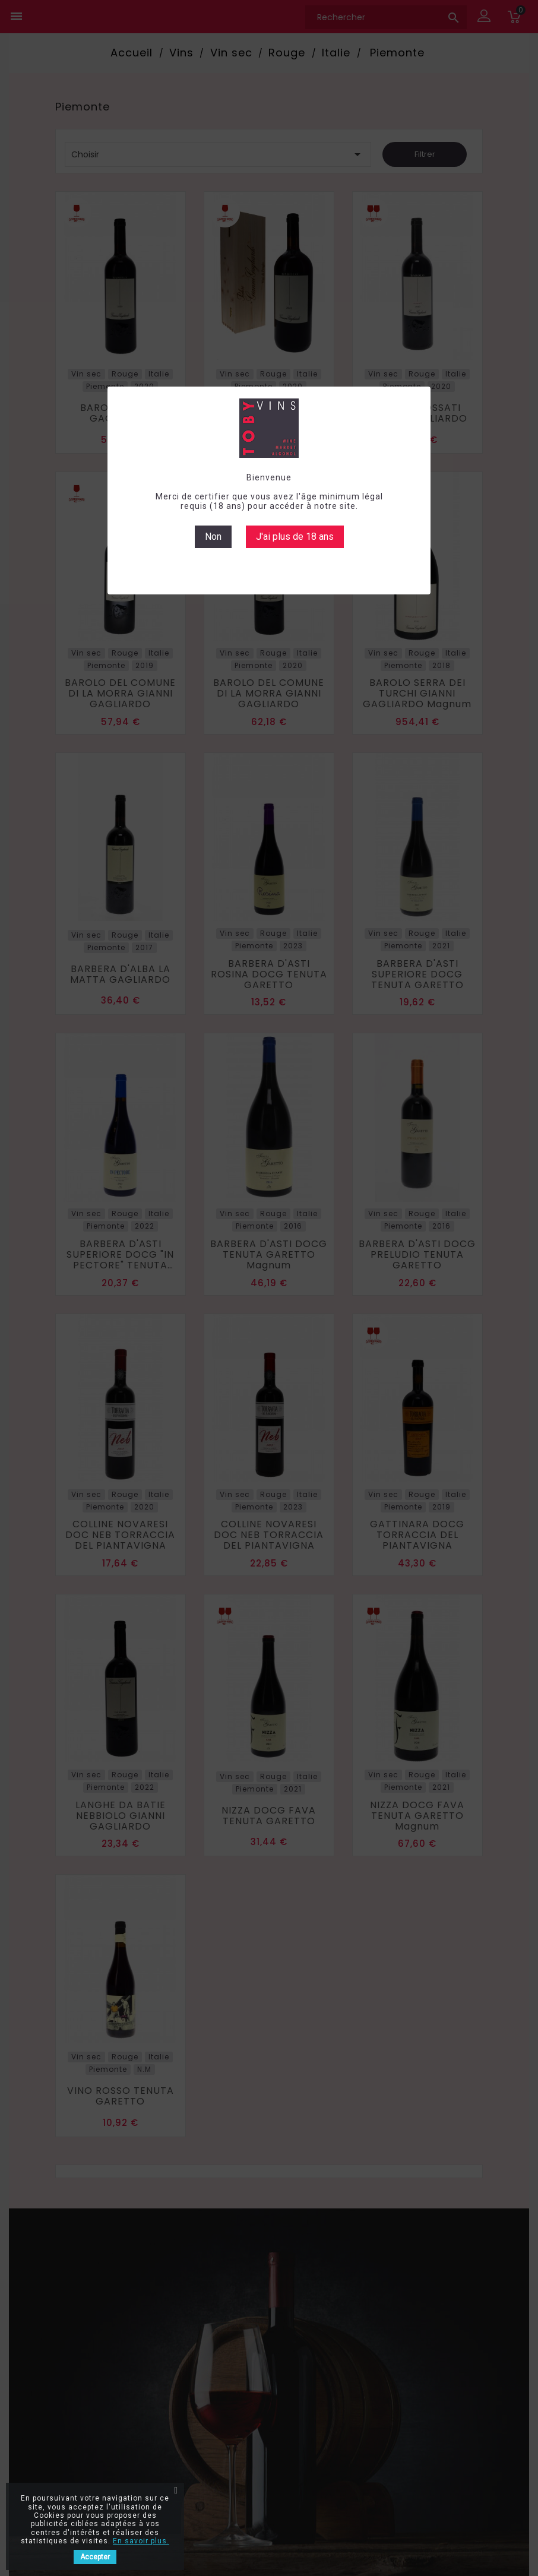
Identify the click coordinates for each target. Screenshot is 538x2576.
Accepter (95, 2557)
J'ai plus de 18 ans (295, 536)
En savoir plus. (141, 2541)
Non (213, 536)
